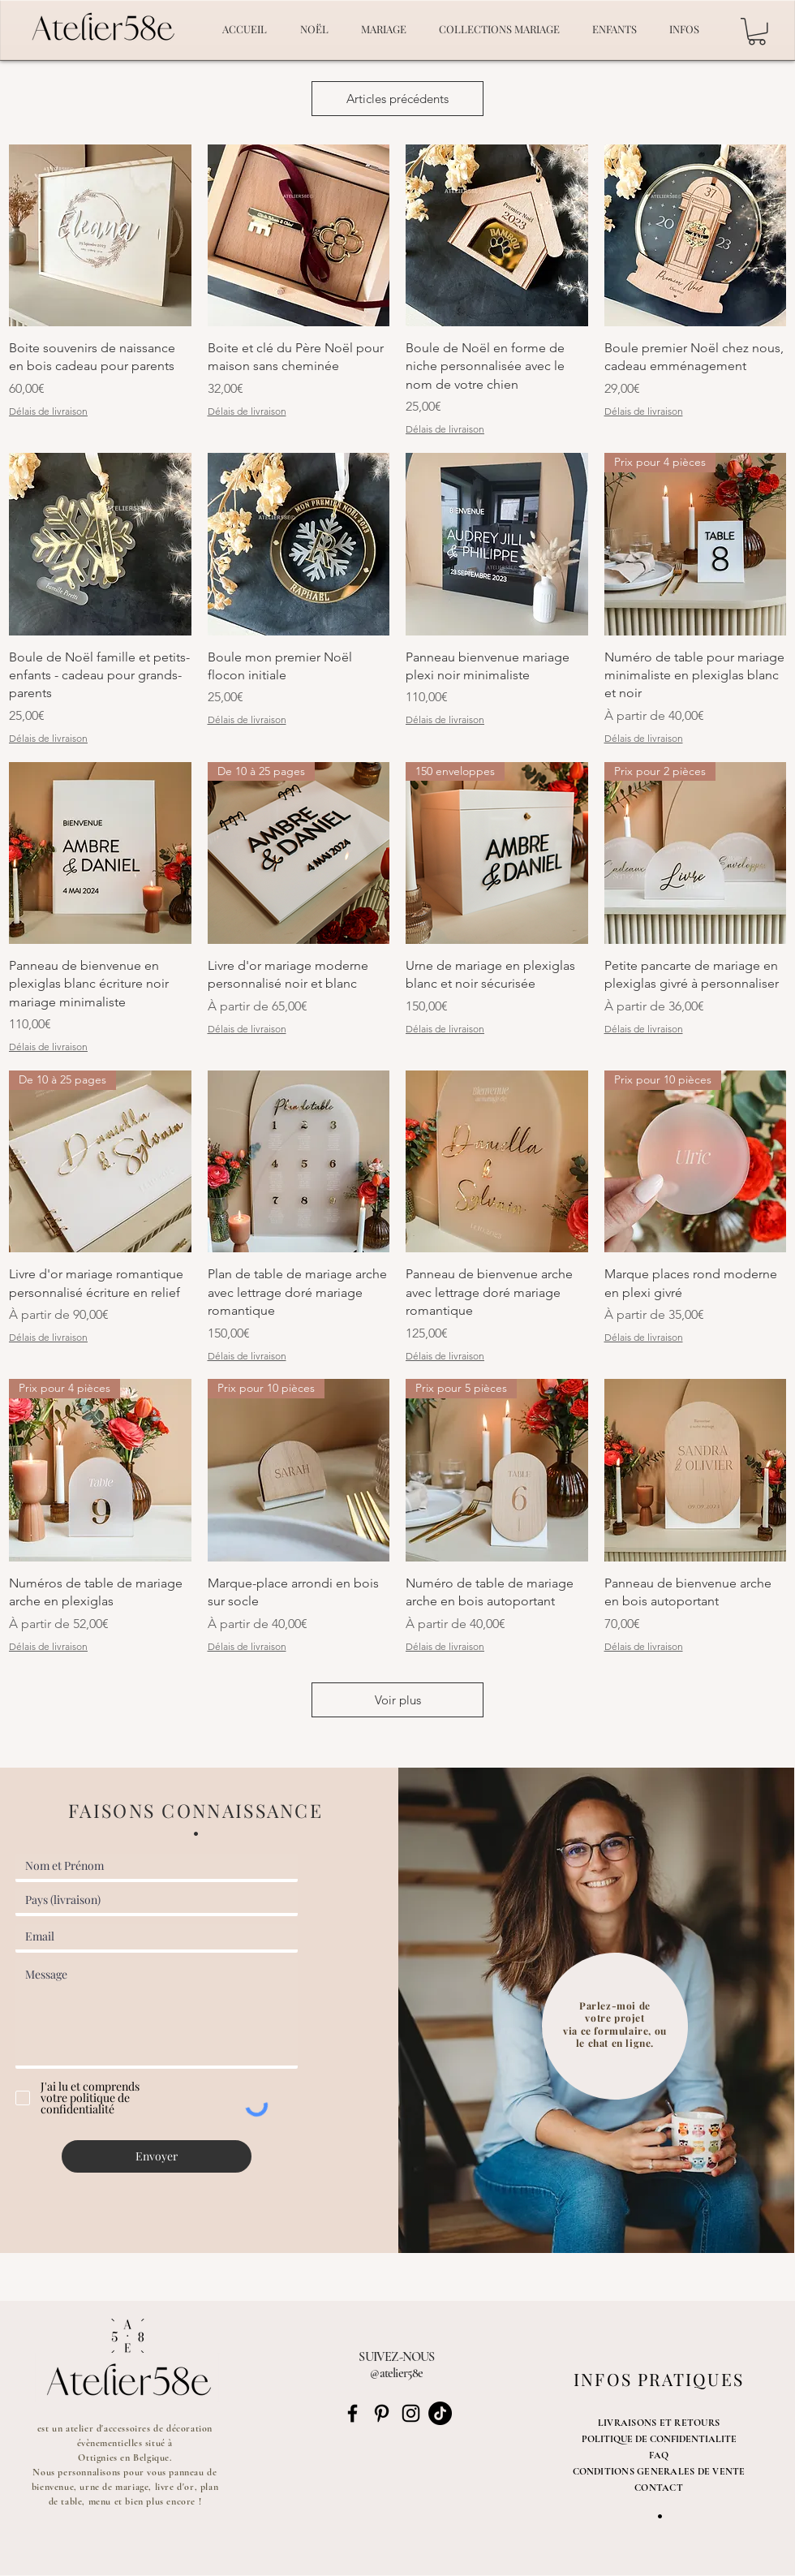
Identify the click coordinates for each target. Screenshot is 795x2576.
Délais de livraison (48, 411)
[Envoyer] (156, 2156)
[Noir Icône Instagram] (411, 2413)
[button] (757, 31)
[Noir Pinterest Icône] (381, 2413)
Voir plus (398, 1700)
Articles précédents (397, 98)
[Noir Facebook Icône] (352, 2413)
